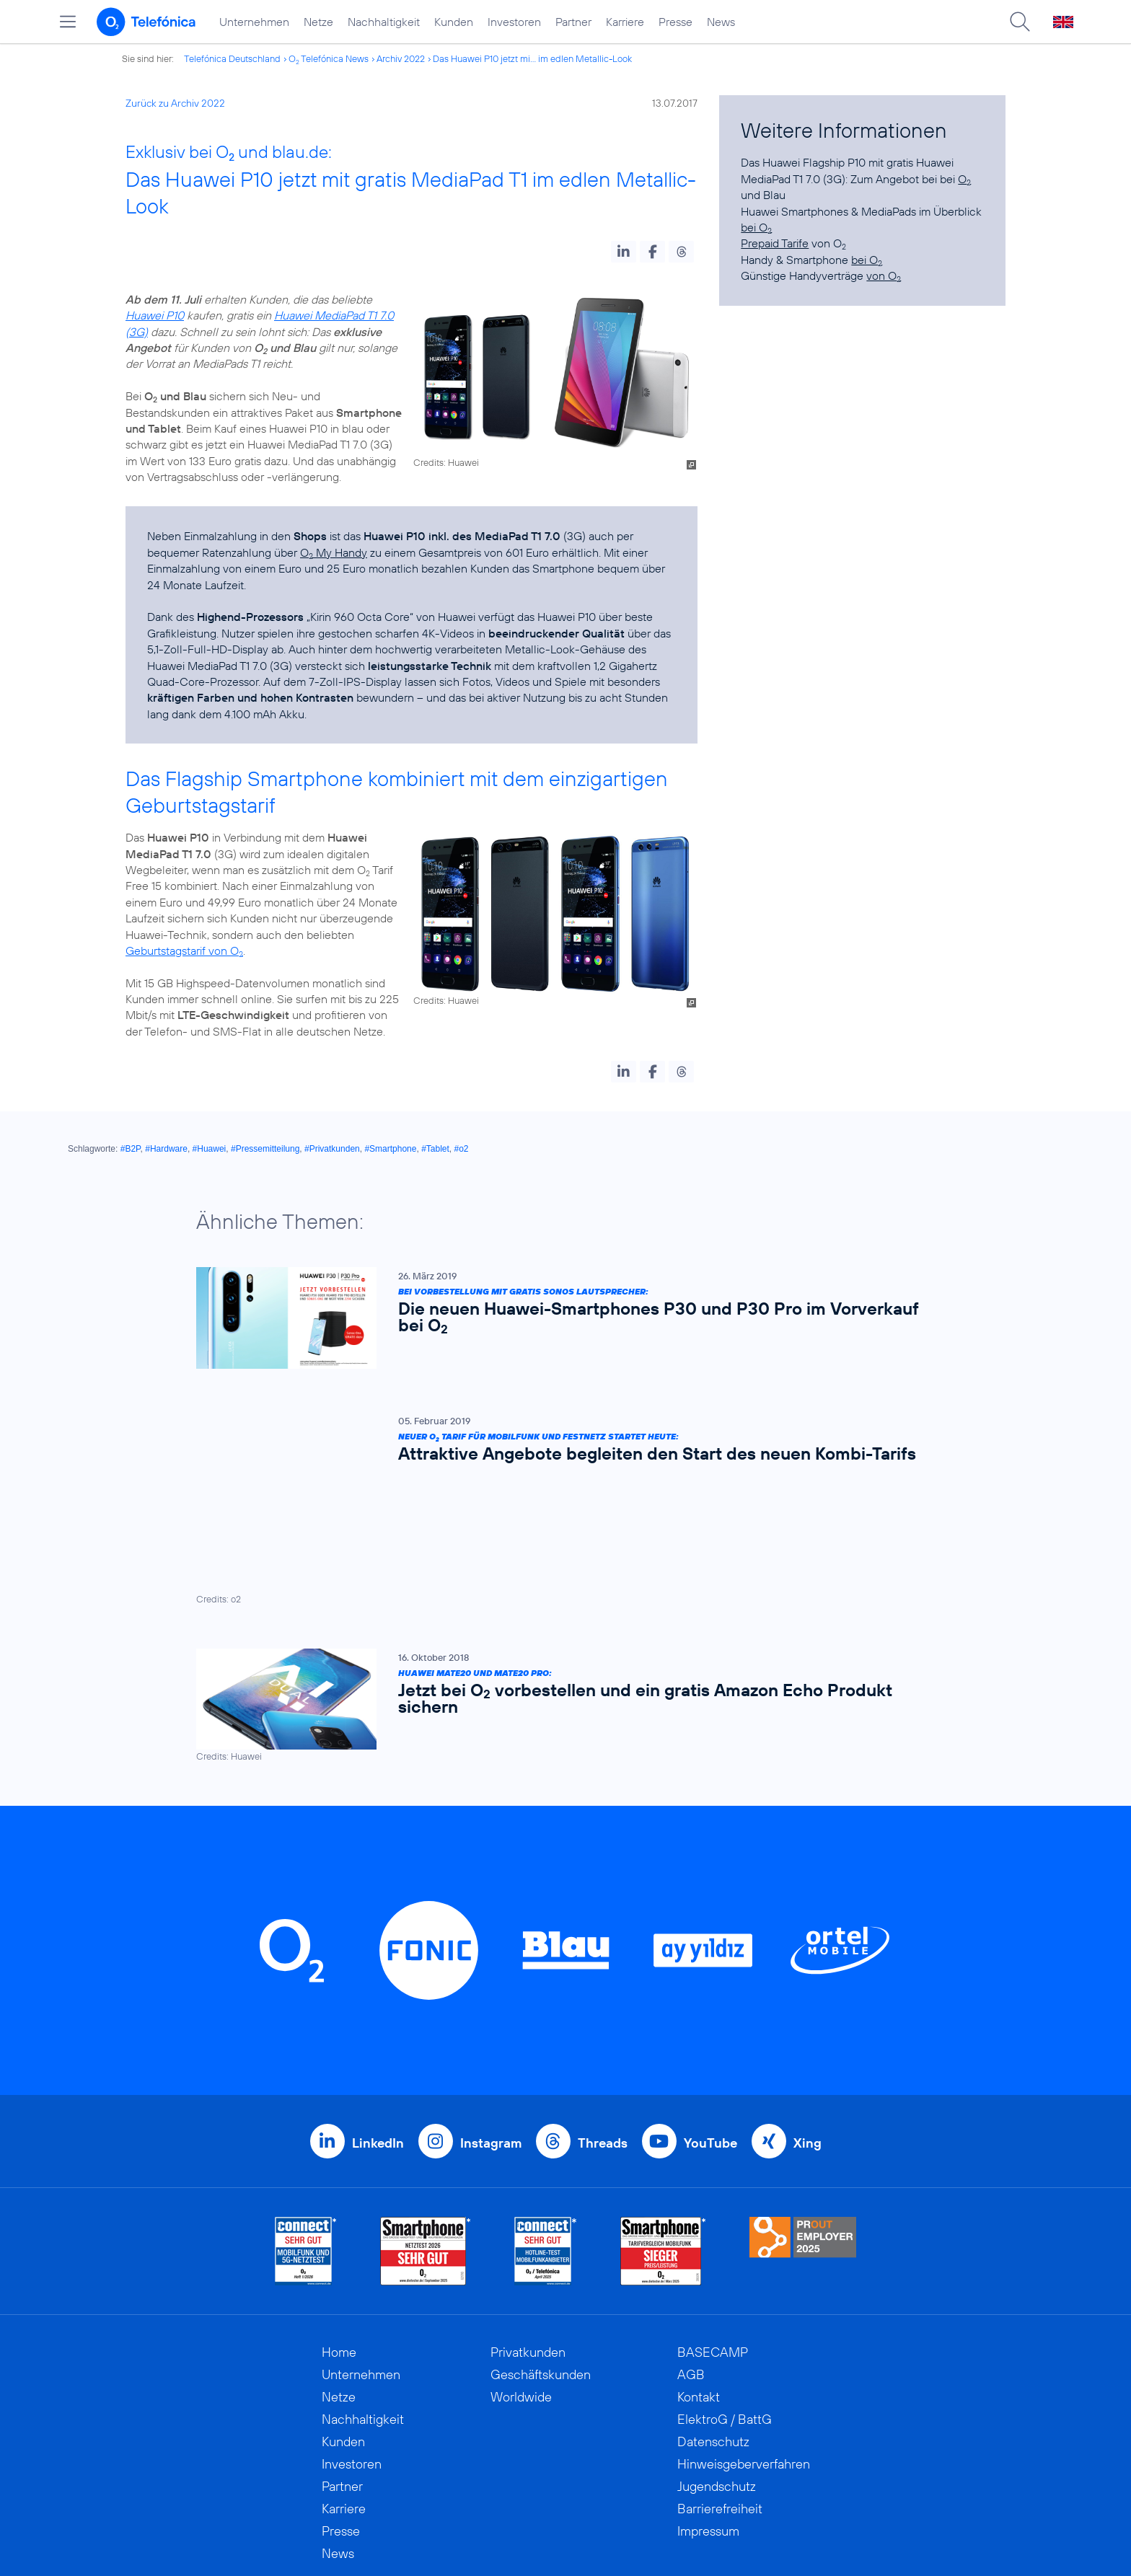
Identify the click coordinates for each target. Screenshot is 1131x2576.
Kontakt (698, 2264)
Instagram (491, 2010)
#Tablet (435, 1149)
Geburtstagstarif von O (184, 950)
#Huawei (209, 1149)
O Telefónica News (329, 58)
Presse (675, 21)
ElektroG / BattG (724, 2286)
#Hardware (166, 1149)
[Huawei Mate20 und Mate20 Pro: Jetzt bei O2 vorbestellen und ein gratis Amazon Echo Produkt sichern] (558, 1573)
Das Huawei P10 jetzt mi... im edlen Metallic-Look (532, 58)
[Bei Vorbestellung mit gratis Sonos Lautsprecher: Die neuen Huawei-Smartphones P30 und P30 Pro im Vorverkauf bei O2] (558, 1317)
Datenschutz (713, 2309)
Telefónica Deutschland (232, 58)
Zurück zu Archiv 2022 (175, 103)
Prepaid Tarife (775, 243)
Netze (318, 21)
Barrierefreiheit (719, 2376)
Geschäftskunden (540, 2241)
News (721, 21)
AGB (691, 2241)
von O (883, 275)
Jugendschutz (716, 2353)
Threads (603, 2010)
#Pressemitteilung (265, 1149)
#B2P (130, 1149)
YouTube (710, 2010)
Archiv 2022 (401, 58)
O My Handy (333, 552)
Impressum (708, 2398)
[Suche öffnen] (1020, 21)
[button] (623, 252)
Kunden (453, 21)
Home (339, 2219)
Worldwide (521, 2264)
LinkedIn (378, 2010)
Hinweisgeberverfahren (743, 2331)
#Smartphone (390, 1149)
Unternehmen (254, 21)
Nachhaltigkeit (384, 21)
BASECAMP (712, 2219)
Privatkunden (528, 2219)
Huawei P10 (155, 315)
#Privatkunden (332, 1149)
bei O (756, 227)
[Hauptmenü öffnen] (67, 21)
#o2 (461, 1149)
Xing (807, 2010)
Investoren (514, 21)
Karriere (625, 21)
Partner (573, 21)
